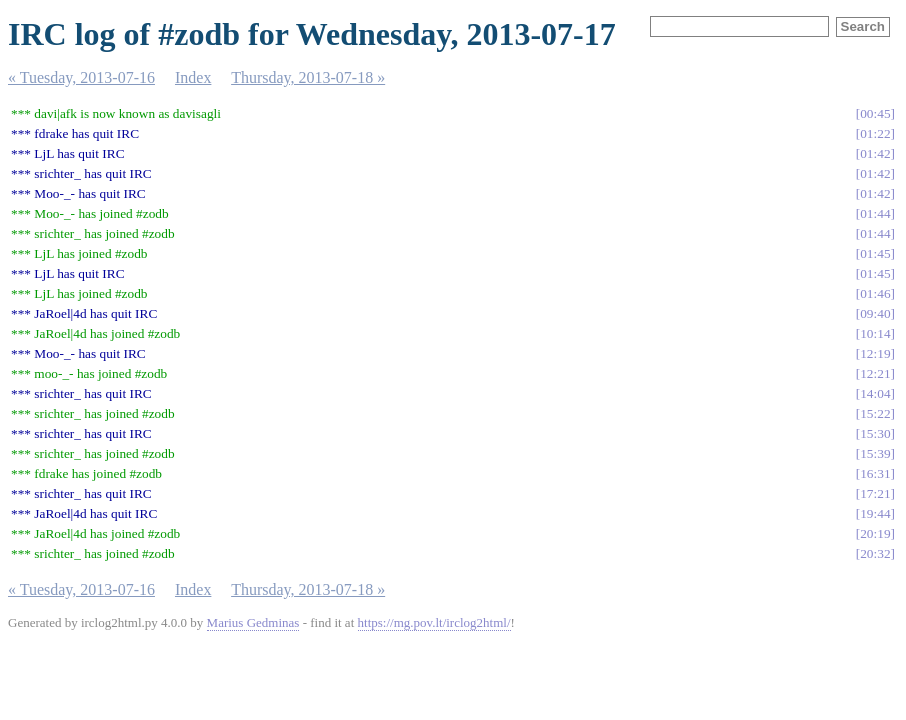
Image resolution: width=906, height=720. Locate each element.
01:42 (875, 153)
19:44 (875, 513)
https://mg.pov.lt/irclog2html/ (434, 622)
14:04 (875, 393)
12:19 (875, 353)
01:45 (875, 253)
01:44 (875, 213)
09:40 (875, 313)
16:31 (875, 473)
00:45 (875, 113)
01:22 (875, 133)
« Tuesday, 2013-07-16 (81, 77)
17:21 (875, 493)
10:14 (875, 333)
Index (193, 77)
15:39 (875, 453)
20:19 (875, 533)
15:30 (875, 433)
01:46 (875, 293)
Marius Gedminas (253, 622)
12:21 (875, 373)
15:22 (875, 413)
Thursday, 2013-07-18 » (308, 77)
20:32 (875, 553)
